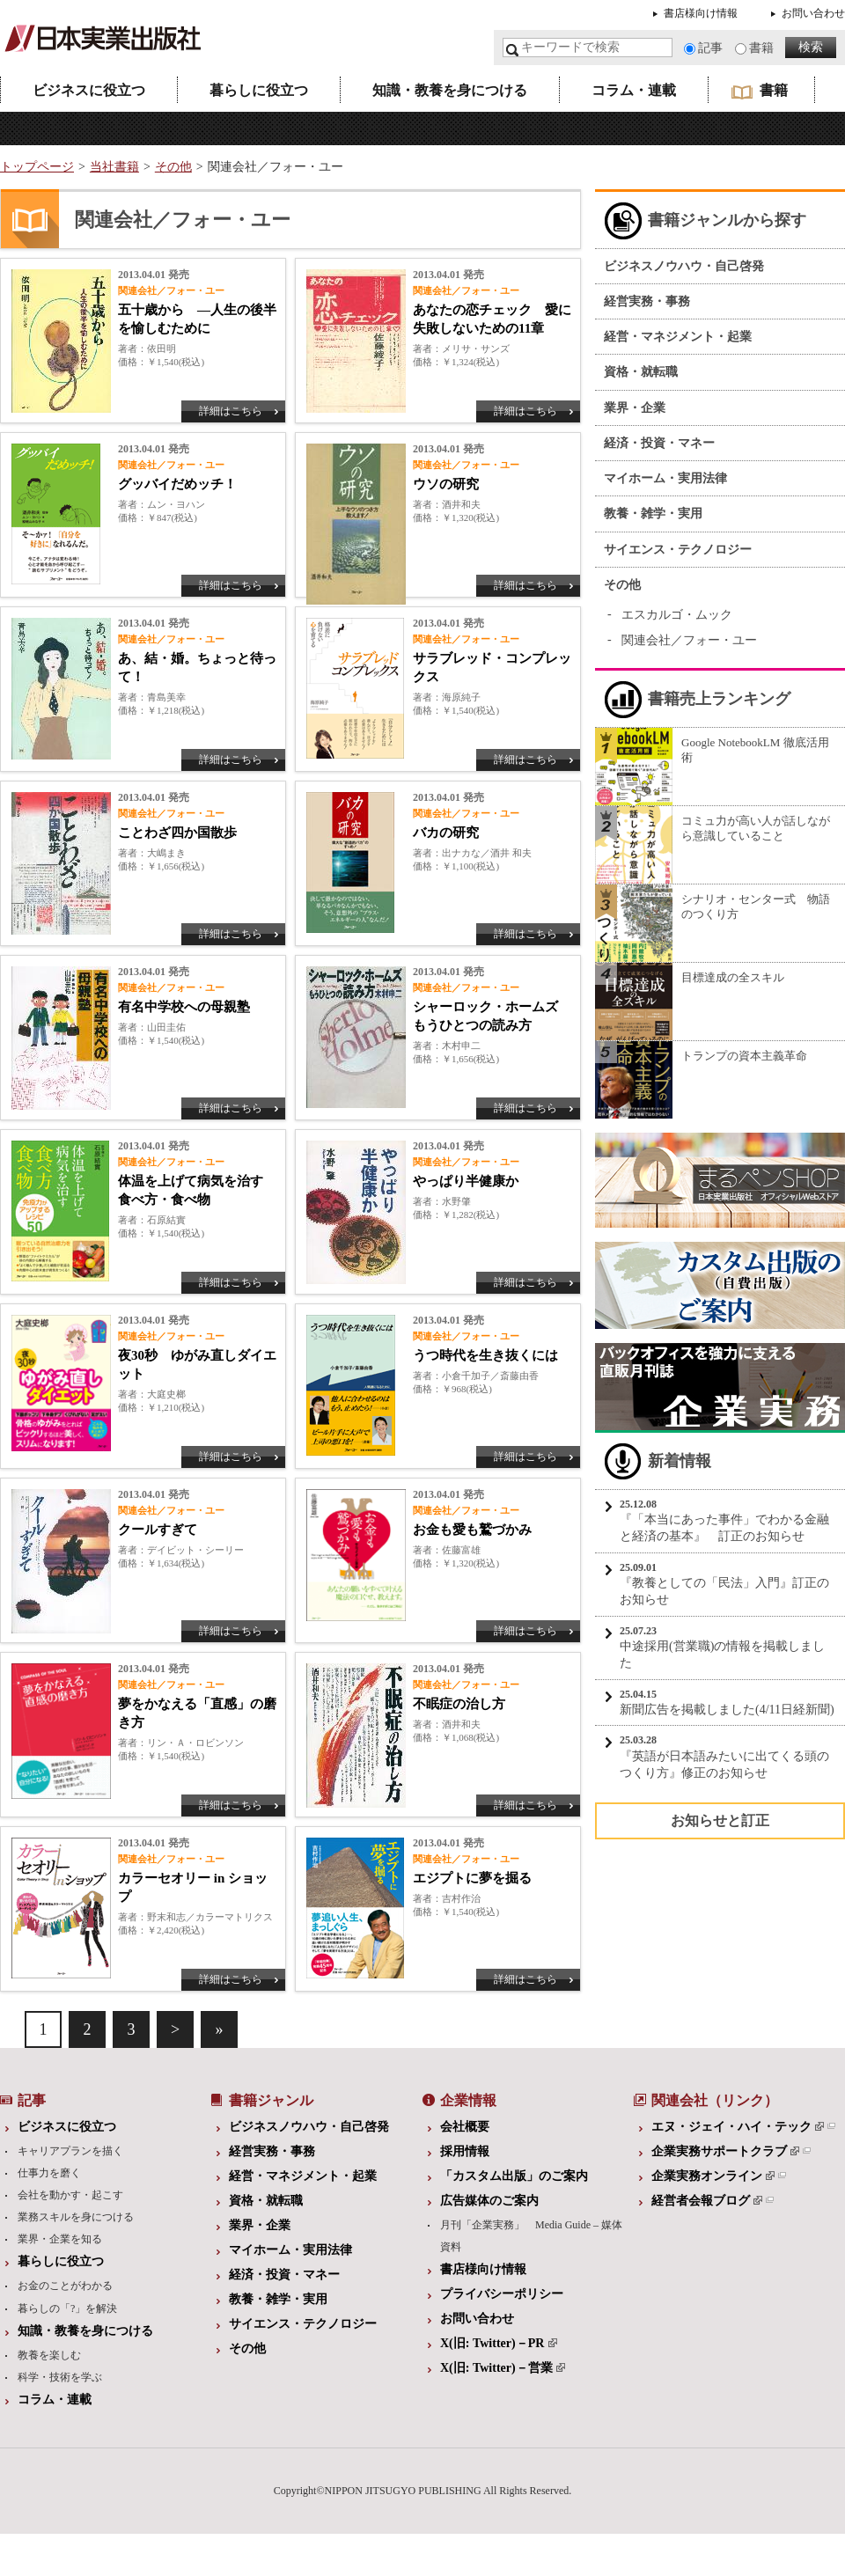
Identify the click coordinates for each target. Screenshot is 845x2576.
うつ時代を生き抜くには (485, 1355)
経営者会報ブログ (706, 2200)
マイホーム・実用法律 (665, 478)
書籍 (761, 48)
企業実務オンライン (713, 2176)
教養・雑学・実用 (653, 513)
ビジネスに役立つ (89, 90)
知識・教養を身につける (449, 90)
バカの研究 (446, 833)
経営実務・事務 (647, 301)
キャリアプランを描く (70, 2151)
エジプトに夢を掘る (472, 1878)
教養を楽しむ (49, 2355)
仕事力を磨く (49, 2173)
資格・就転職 (641, 371)
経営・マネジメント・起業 (678, 336)
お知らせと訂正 (720, 1820)
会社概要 (464, 2126)
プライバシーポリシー (501, 2294)
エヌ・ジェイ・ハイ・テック (737, 2126)
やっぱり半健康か (465, 1181)
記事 (710, 48)
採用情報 (464, 2151)
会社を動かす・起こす (70, 2195)
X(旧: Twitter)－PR (498, 2343)
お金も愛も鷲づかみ (472, 1530)
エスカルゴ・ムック (676, 614)
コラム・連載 (634, 90)
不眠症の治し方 (459, 1704)
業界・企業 (634, 408)
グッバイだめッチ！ (177, 484)
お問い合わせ (813, 13)
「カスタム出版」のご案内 (514, 2176)
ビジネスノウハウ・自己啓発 (684, 266)
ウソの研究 (446, 484)
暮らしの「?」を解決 (67, 2308)
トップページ (37, 166)
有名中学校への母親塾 (184, 1007)
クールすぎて (157, 1530)
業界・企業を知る (60, 2239)
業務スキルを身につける (76, 2217)
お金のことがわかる (65, 2285)
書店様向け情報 (701, 13)
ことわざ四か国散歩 (177, 833)
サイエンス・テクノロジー (678, 549)
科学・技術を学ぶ (60, 2377)
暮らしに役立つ (258, 90)
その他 (173, 166)
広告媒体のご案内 (489, 2200)
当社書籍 (114, 166)
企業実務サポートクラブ (725, 2151)
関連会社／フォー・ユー (689, 640)
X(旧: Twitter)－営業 (502, 2367)
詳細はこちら (230, 411)
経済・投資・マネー (659, 443)
